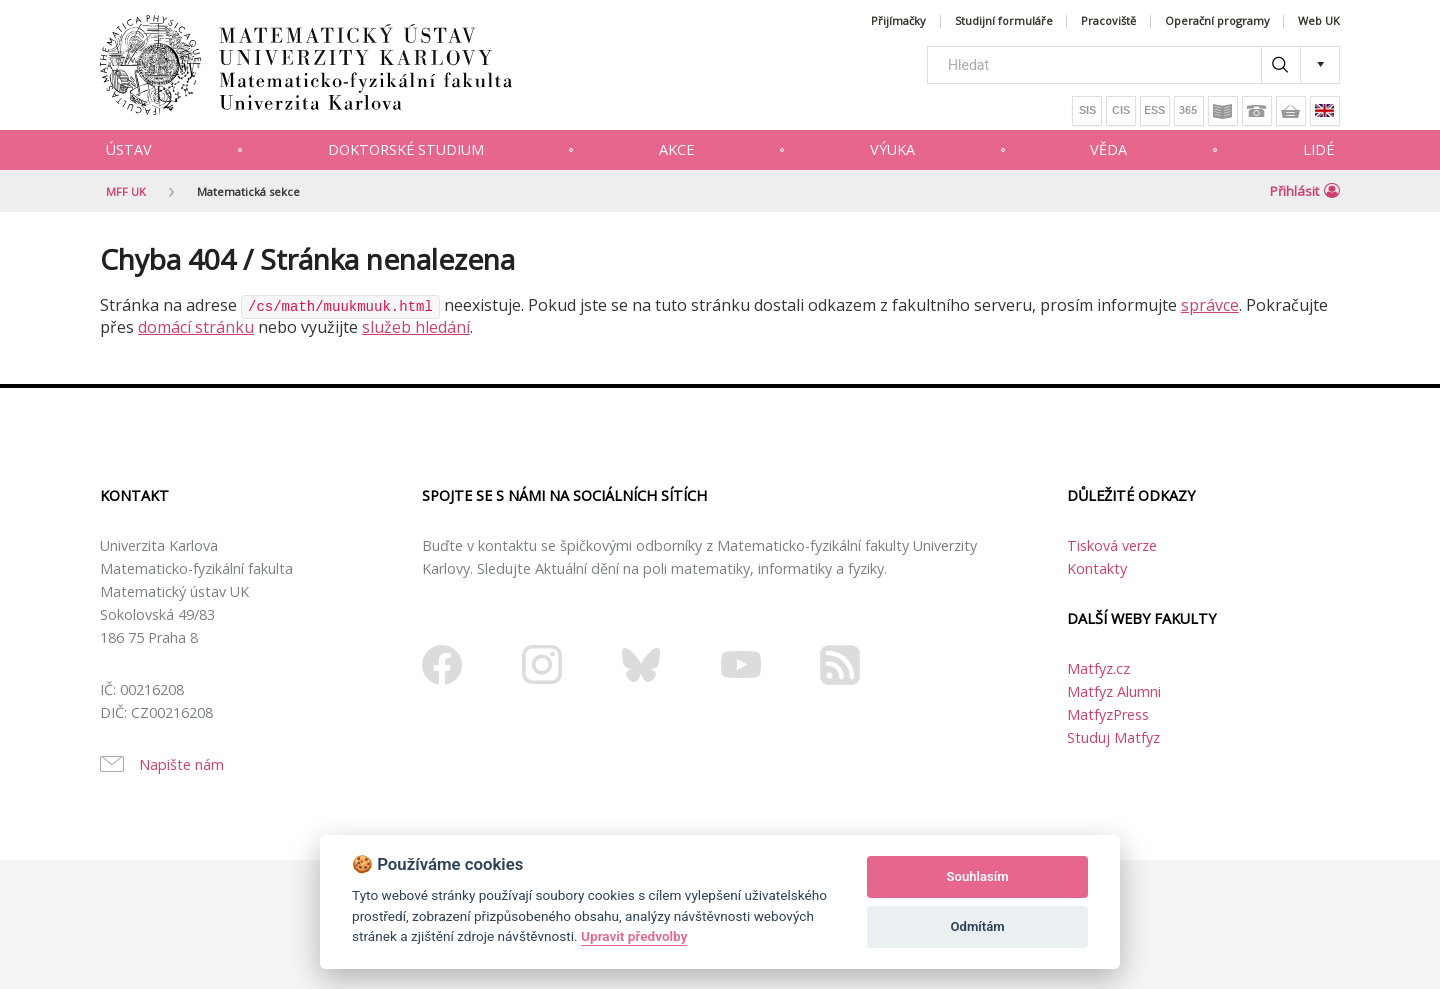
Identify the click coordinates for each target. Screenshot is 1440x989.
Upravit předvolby (634, 936)
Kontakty (1097, 568)
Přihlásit (1305, 191)
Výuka (892, 149)
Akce (676, 149)
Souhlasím (978, 876)
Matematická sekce (248, 191)
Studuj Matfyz (1113, 737)
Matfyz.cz (1098, 668)
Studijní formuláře (1004, 21)
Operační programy (1217, 21)
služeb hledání (416, 327)
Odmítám (978, 926)
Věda (1108, 149)
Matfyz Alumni (1114, 691)
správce (1210, 305)
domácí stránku (196, 327)
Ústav (129, 149)
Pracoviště (1108, 21)
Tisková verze (1112, 545)
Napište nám (181, 764)
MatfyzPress (1108, 714)
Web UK (1319, 21)
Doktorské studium (406, 149)
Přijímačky (898, 21)
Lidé (1318, 149)
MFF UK (126, 191)
